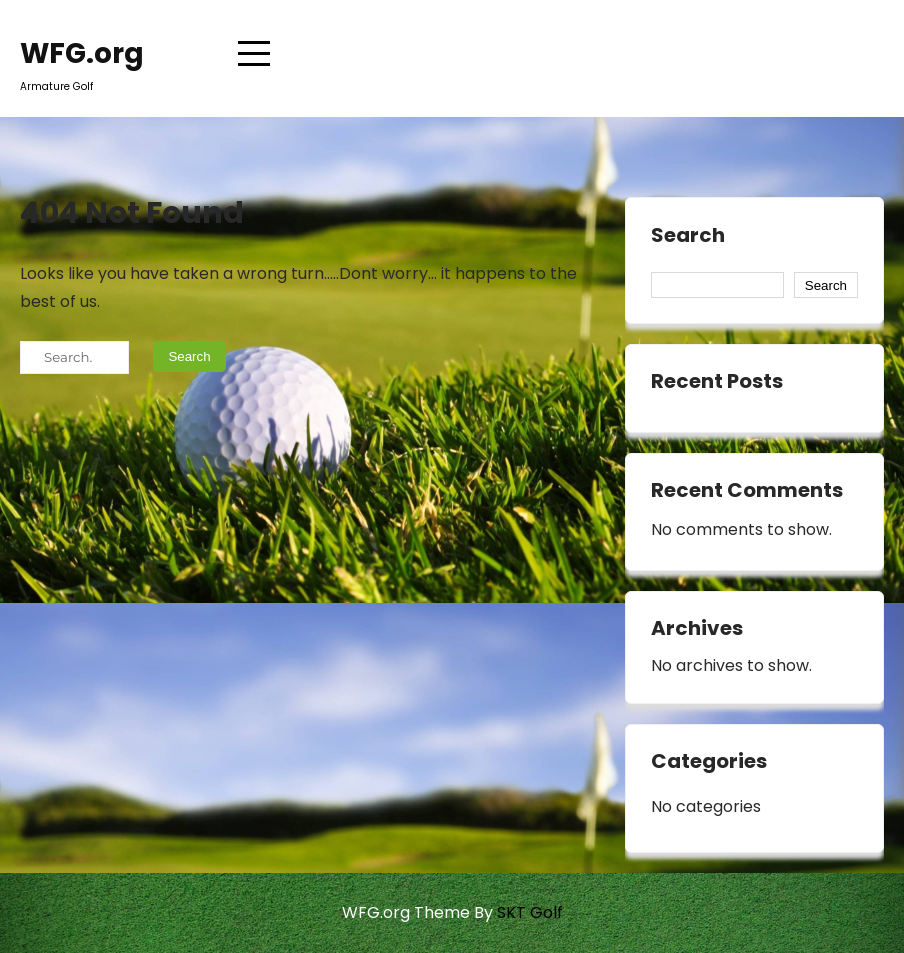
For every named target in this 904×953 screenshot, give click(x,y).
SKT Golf (530, 912)
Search (688, 236)
